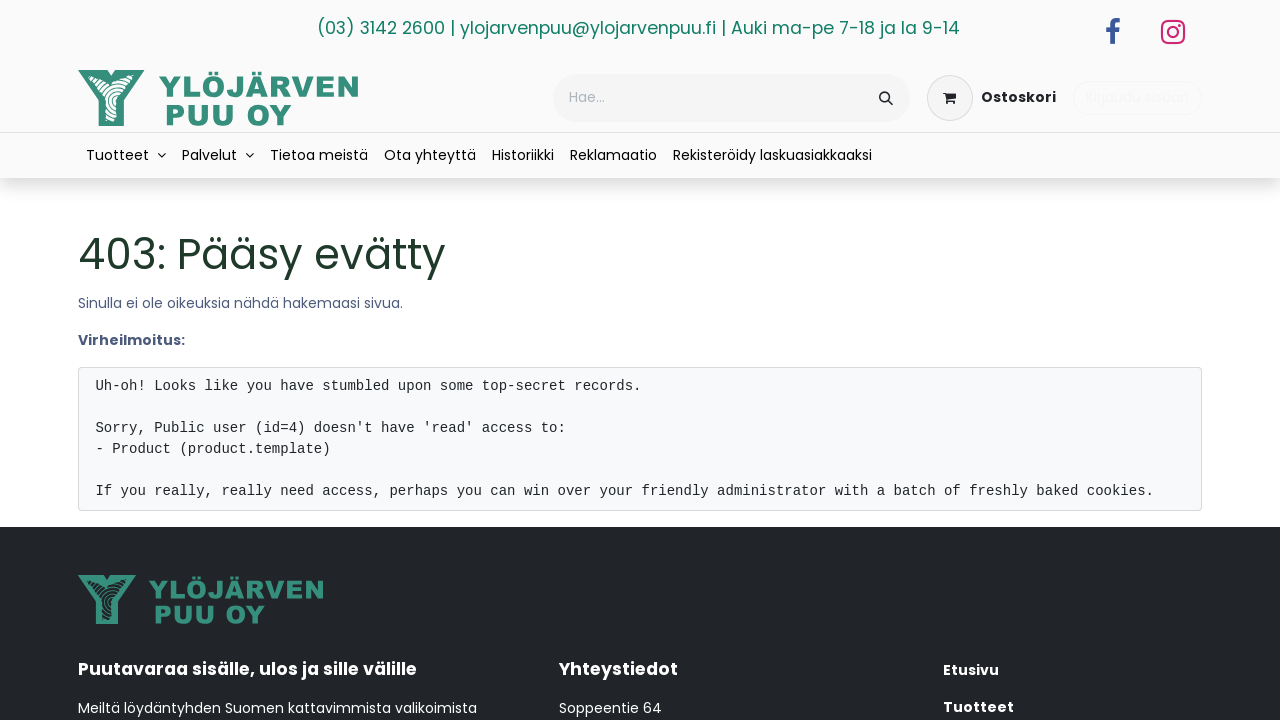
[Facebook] (1113, 32)
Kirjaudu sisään (1137, 97)
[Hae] (886, 98)
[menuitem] (126, 155)
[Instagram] (1173, 32)
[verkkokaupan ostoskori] (991, 98)
